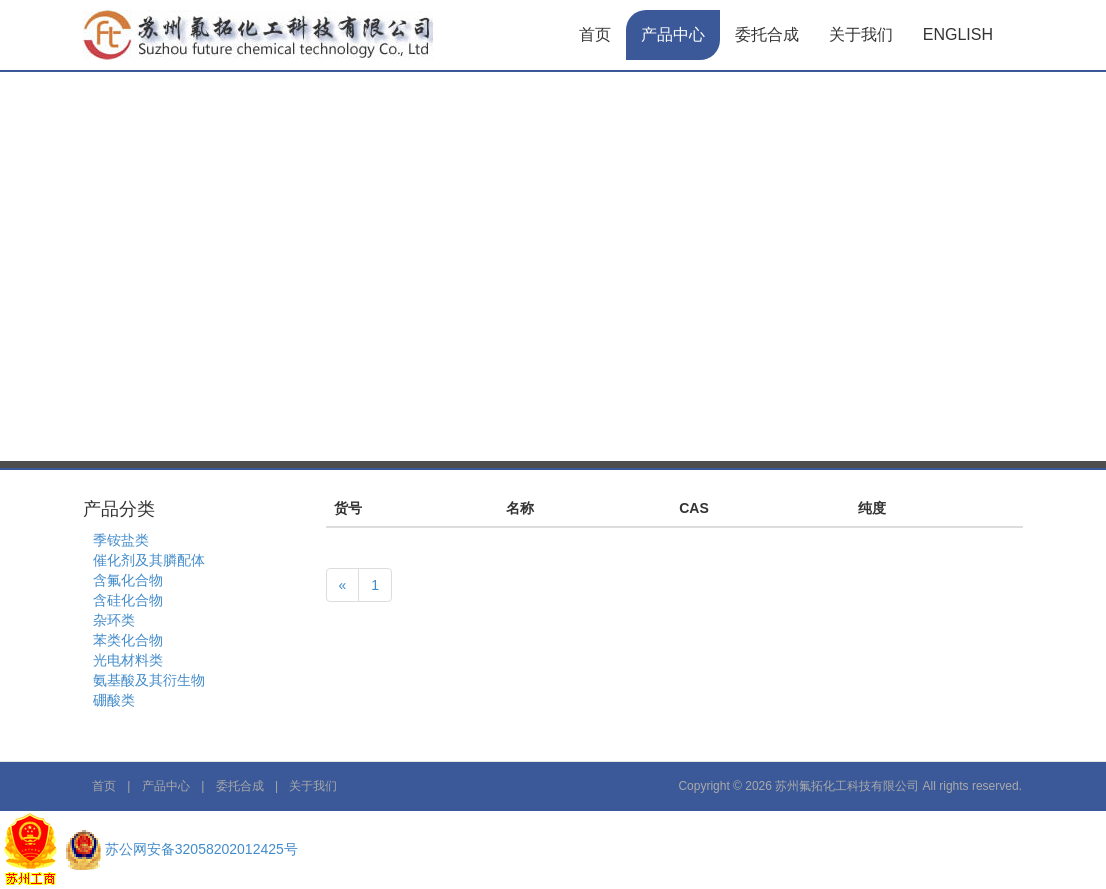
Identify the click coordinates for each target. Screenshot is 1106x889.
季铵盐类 (121, 540)
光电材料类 (128, 660)
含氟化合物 (128, 580)
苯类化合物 (128, 640)
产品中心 (673, 34)
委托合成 (767, 34)
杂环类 (114, 620)
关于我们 (861, 34)
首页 (595, 34)
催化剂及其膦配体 (149, 560)
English (958, 34)
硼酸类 (114, 700)
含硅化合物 (128, 600)
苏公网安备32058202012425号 (201, 849)
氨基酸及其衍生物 (149, 680)
